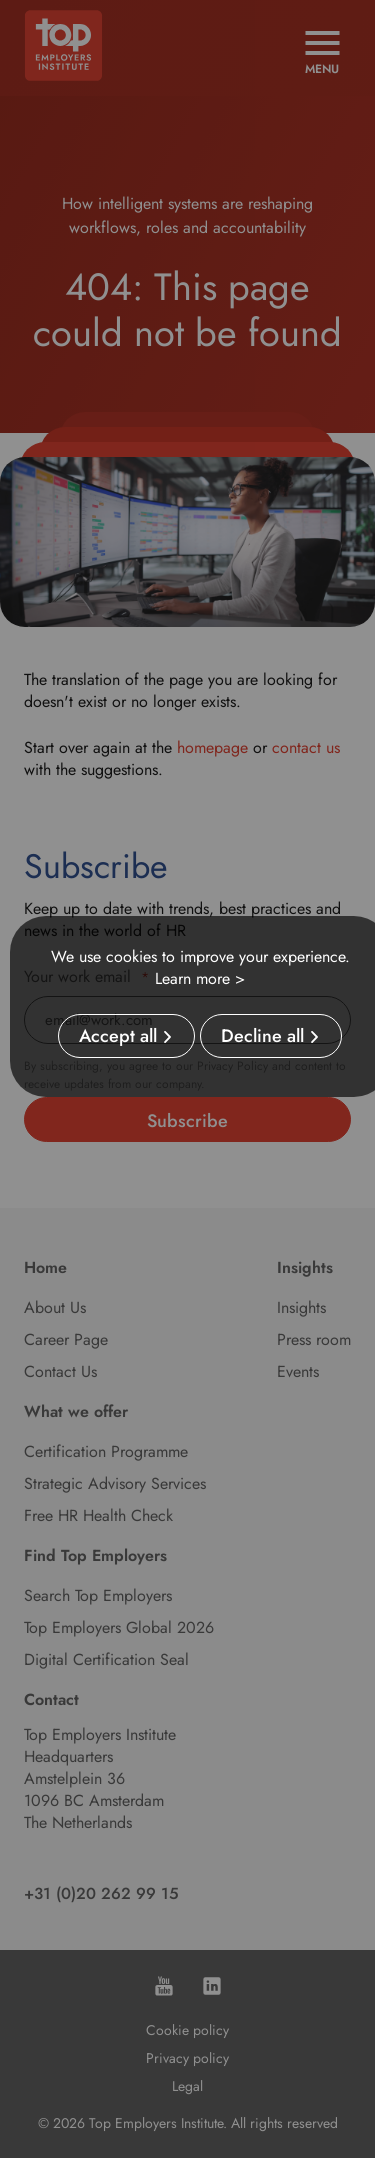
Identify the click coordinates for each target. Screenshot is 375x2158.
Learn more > (200, 978)
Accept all (118, 1036)
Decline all (262, 1036)
